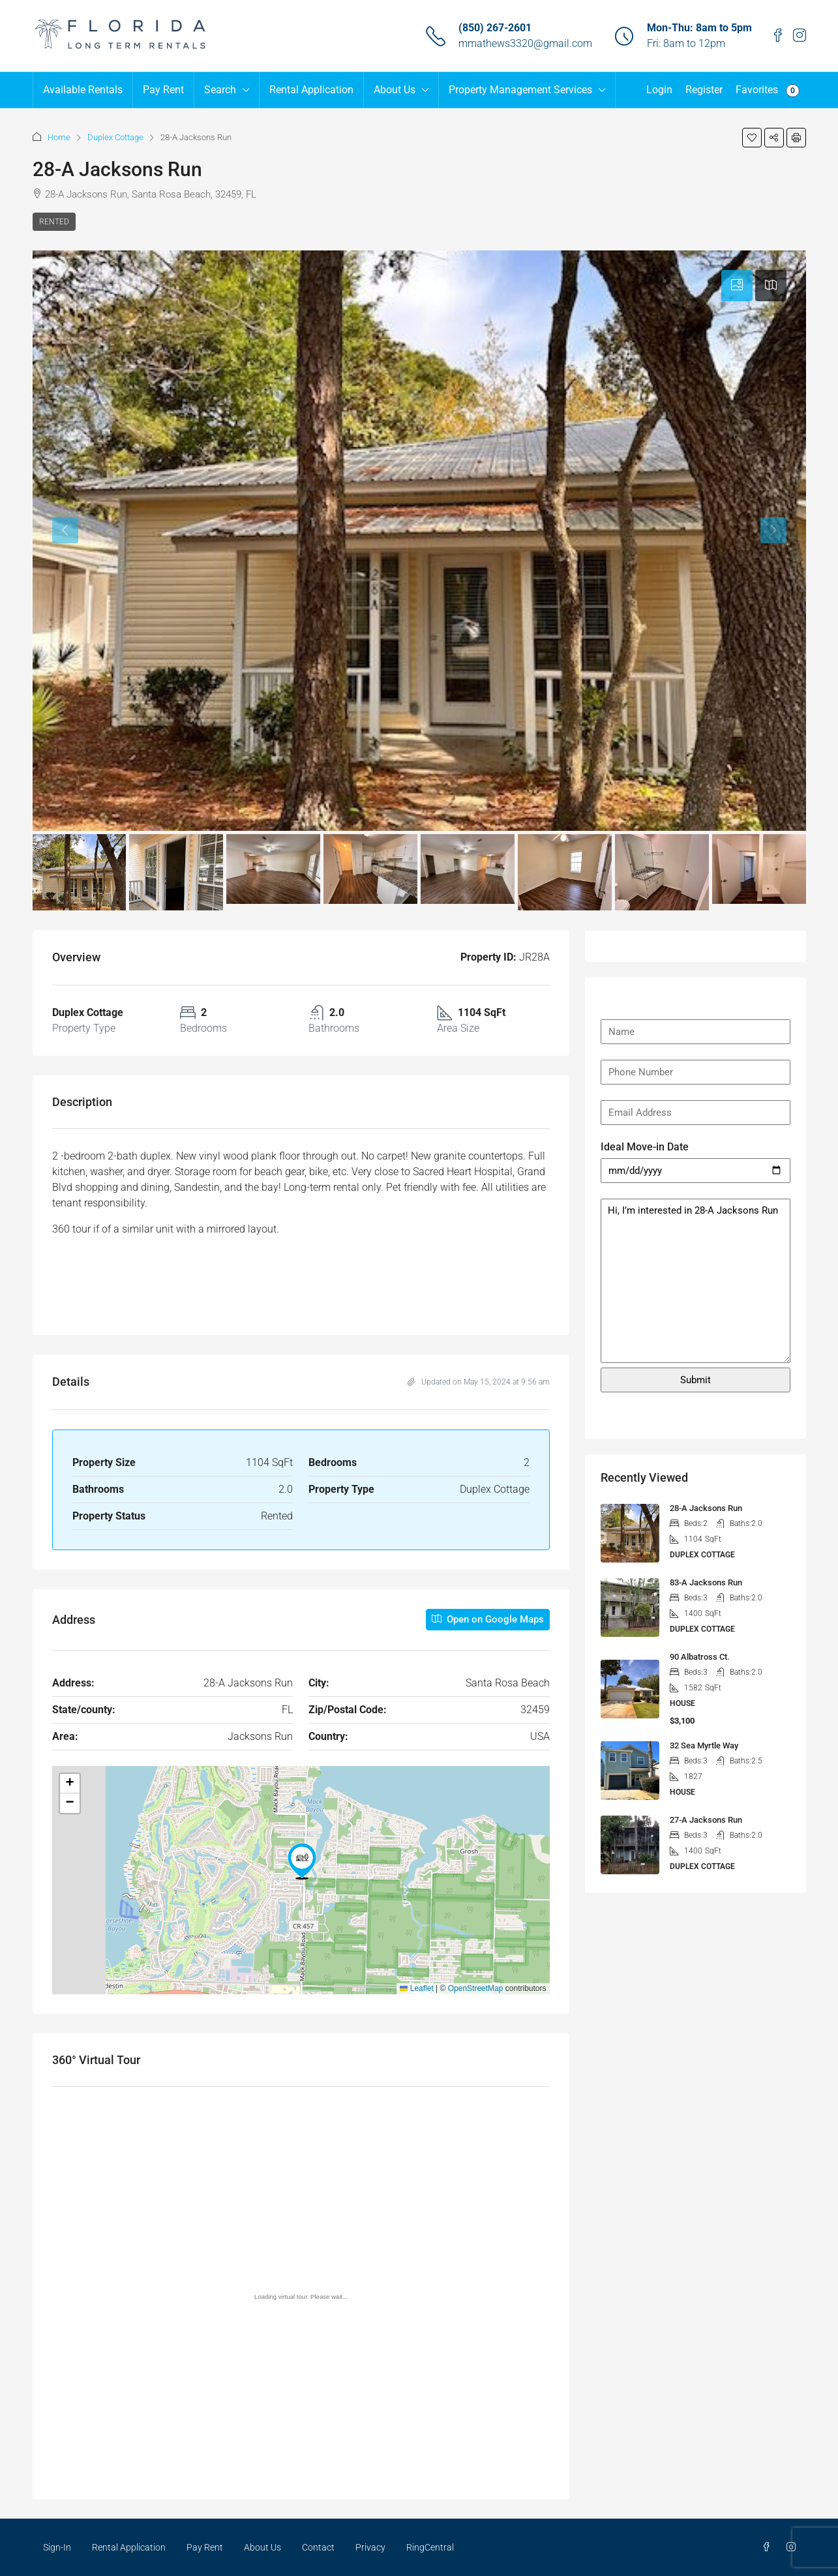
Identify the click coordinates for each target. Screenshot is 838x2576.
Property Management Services (520, 89)
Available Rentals (83, 89)
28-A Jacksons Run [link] (706, 1508)
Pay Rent (163, 89)
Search (220, 89)
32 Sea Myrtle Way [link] (704, 1745)
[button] (752, 137)
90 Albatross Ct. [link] (700, 1657)
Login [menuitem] (659, 89)
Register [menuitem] (704, 89)
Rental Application (311, 89)
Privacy (370, 2547)
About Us (394, 89)
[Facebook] (769, 2547)
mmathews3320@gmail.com (525, 43)
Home (59, 137)
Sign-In (57, 2547)
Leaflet (416, 1988)
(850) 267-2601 (494, 28)
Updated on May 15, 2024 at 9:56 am (479, 1381)
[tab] (737, 285)
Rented (54, 221)
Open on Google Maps (488, 1619)
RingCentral (430, 2547)
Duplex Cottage (115, 137)
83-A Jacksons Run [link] (706, 1582)
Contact (318, 2547)
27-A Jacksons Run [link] (706, 1820)
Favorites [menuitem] (768, 90)
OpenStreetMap (475, 1988)
